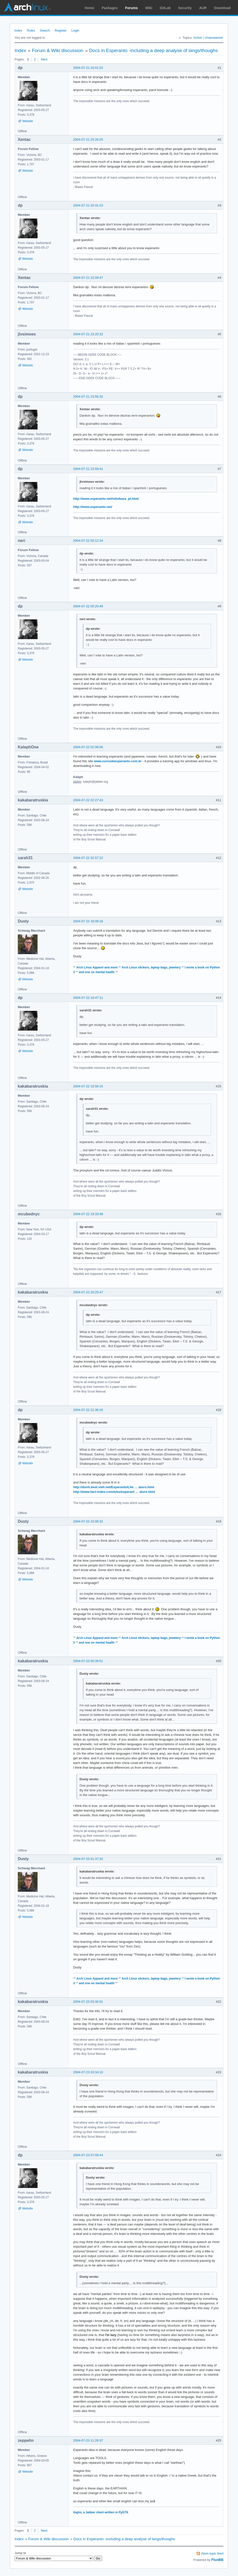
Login (75, 30)
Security (185, 8)
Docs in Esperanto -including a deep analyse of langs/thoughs (153, 50)
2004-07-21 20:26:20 (88, 139)
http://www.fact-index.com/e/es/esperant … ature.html (114, 1492)
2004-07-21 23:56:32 (88, 396)
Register (60, 30)
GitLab (165, 8)
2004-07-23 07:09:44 (88, 2155)
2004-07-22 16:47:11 (88, 998)
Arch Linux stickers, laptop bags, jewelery (151, 967)
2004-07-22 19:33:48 (88, 1214)
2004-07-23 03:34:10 (88, 2072)
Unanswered (214, 37)
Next (44, 59)
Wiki (148, 8)
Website (27, 121)
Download (222, 8)
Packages (110, 8)
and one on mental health (97, 972)
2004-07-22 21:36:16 (88, 1410)
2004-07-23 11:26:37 (88, 2440)
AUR (203, 8)
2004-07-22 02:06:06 (88, 747)
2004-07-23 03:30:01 (88, 2001)
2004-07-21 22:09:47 (88, 277)
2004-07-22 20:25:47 (88, 1292)
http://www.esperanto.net (92, 507)
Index (18, 30)
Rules (31, 30)
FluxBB (217, 2560)
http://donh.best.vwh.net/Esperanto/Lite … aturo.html (113, 1487)
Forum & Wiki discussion (57, 50)
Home (89, 8)
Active (197, 37)
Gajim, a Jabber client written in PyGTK (101, 2512)
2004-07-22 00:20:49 (88, 606)
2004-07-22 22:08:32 (88, 1521)
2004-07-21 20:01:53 (88, 68)
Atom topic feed (212, 2553)
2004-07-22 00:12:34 (88, 540)
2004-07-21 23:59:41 (88, 469)
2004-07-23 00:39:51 (88, 1661)
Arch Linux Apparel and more (97, 967)
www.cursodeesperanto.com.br (118, 761)
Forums (131, 8)
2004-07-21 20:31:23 (88, 205)
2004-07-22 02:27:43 (88, 800)
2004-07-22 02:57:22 (88, 858)
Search (45, 30)
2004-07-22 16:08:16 (88, 921)
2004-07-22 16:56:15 (88, 1086)
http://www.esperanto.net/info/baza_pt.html (106, 498)
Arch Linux (27, 7)
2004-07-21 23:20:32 (88, 334)
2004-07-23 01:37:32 (88, 1859)
